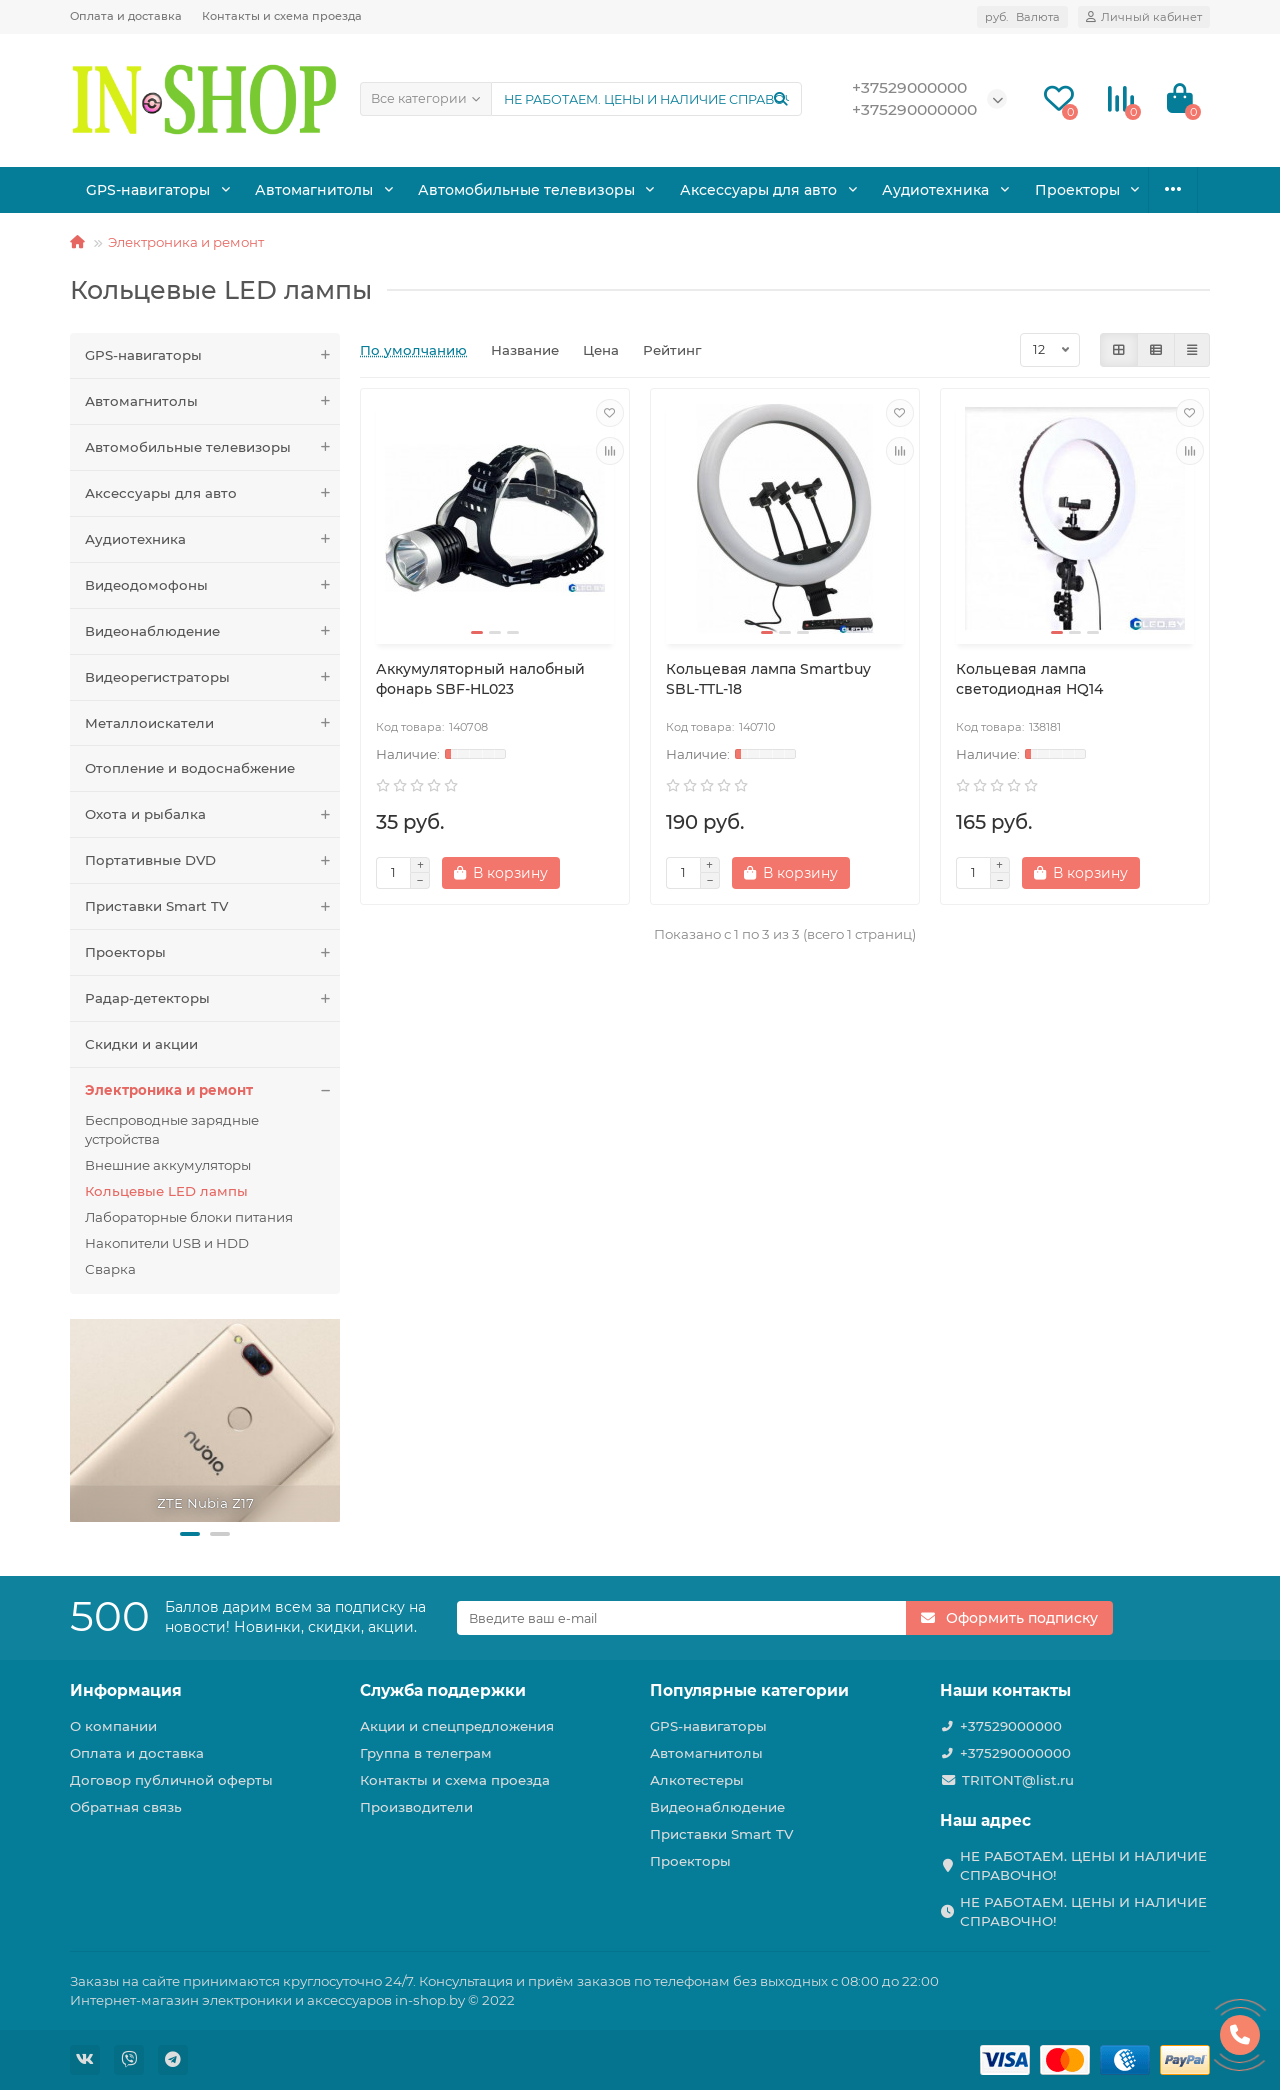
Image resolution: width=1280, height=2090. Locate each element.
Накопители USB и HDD (167, 1243)
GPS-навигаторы (145, 189)
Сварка (110, 1269)
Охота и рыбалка (1070, 189)
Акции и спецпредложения (457, 1726)
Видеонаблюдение (212, 631)
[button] (190, 1534)
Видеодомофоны (212, 585)
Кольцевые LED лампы (166, 1191)
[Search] (646, 99)
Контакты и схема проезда (282, 16)
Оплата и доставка (126, 16)
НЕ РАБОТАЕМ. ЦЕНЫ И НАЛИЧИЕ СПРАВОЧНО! (1083, 1865)
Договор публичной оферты (171, 1780)
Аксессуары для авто (739, 189)
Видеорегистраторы (212, 677)
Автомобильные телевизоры (513, 189)
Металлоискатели (212, 723)
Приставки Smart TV (212, 906)
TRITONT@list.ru (1018, 1780)
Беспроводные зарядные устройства (172, 1129)
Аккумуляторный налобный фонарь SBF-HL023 (480, 679)
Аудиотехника (912, 189)
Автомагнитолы (307, 189)
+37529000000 (1011, 1726)
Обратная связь (126, 1807)
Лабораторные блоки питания (189, 1217)
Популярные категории (749, 1690)
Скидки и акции (141, 1044)
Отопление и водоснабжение (190, 768)
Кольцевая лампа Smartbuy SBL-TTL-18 (768, 679)
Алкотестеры (697, 1780)
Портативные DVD (212, 860)
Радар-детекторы (212, 998)
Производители (416, 1807)
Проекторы (212, 952)
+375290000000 (1015, 1753)
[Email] (682, 1618)
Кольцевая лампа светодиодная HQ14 (1029, 679)
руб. (1022, 17)
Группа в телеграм (426, 1753)
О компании (113, 1726)
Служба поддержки (443, 1690)
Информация (126, 1690)
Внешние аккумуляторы (168, 1165)
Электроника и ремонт (186, 242)
